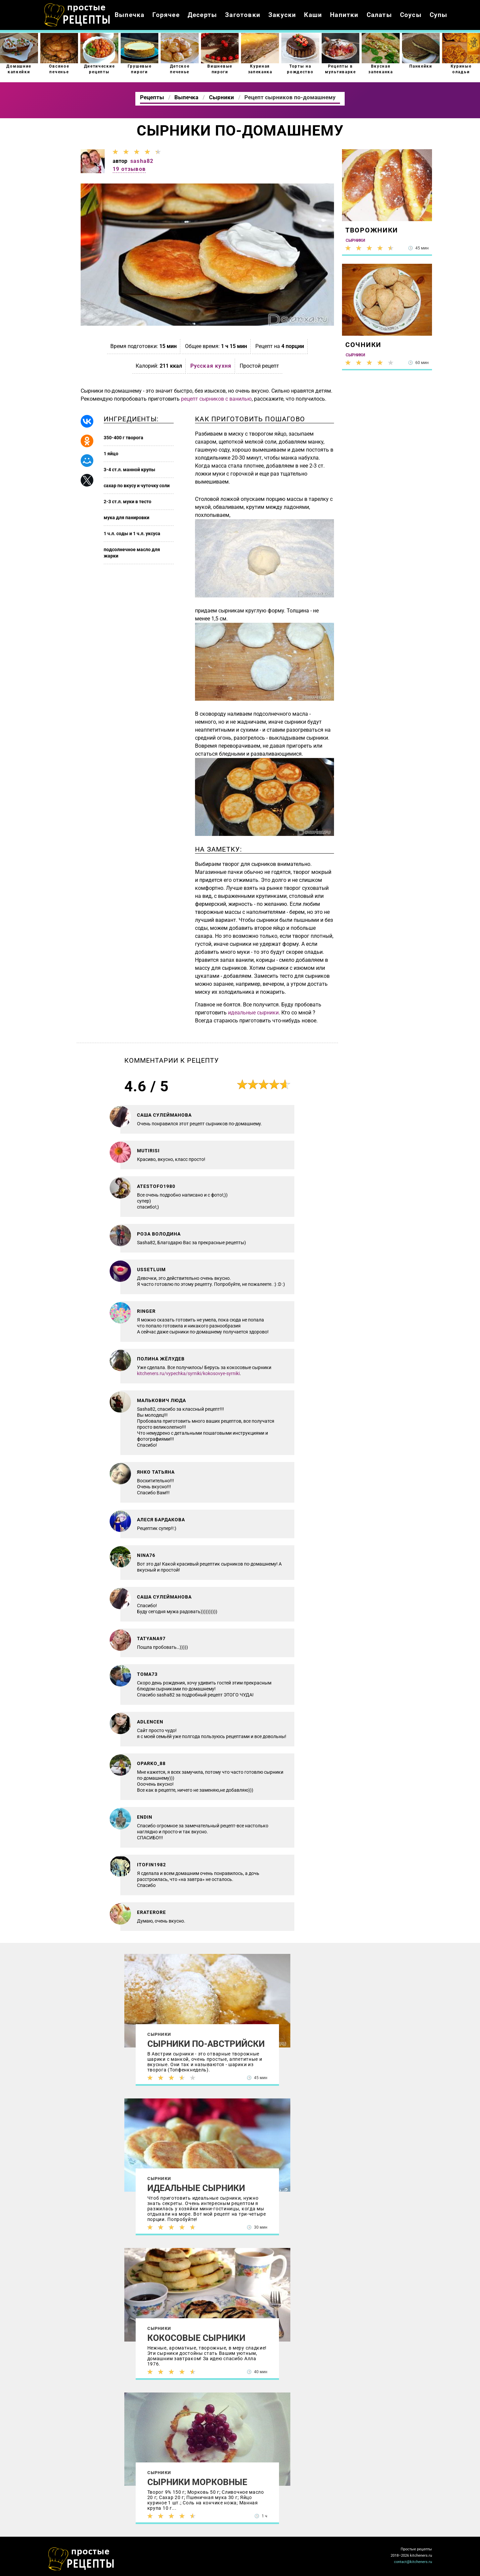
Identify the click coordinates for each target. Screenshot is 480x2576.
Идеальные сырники (196, 2188)
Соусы (411, 15)
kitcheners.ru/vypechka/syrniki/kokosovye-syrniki (188, 1373)
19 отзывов (129, 169)
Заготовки (242, 15)
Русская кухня (211, 366)
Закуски (282, 15)
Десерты (202, 15)
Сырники (159, 2034)
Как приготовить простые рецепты (77, 15)
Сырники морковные (197, 2482)
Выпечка (129, 15)
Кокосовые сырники (196, 2338)
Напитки (344, 15)
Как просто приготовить (81, 2559)
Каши (313, 15)
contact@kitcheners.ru (413, 2562)
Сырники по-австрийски (206, 2044)
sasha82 (141, 161)
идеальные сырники (253, 1012)
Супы (439, 15)
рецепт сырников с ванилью (216, 399)
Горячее (165, 15)
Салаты (379, 15)
